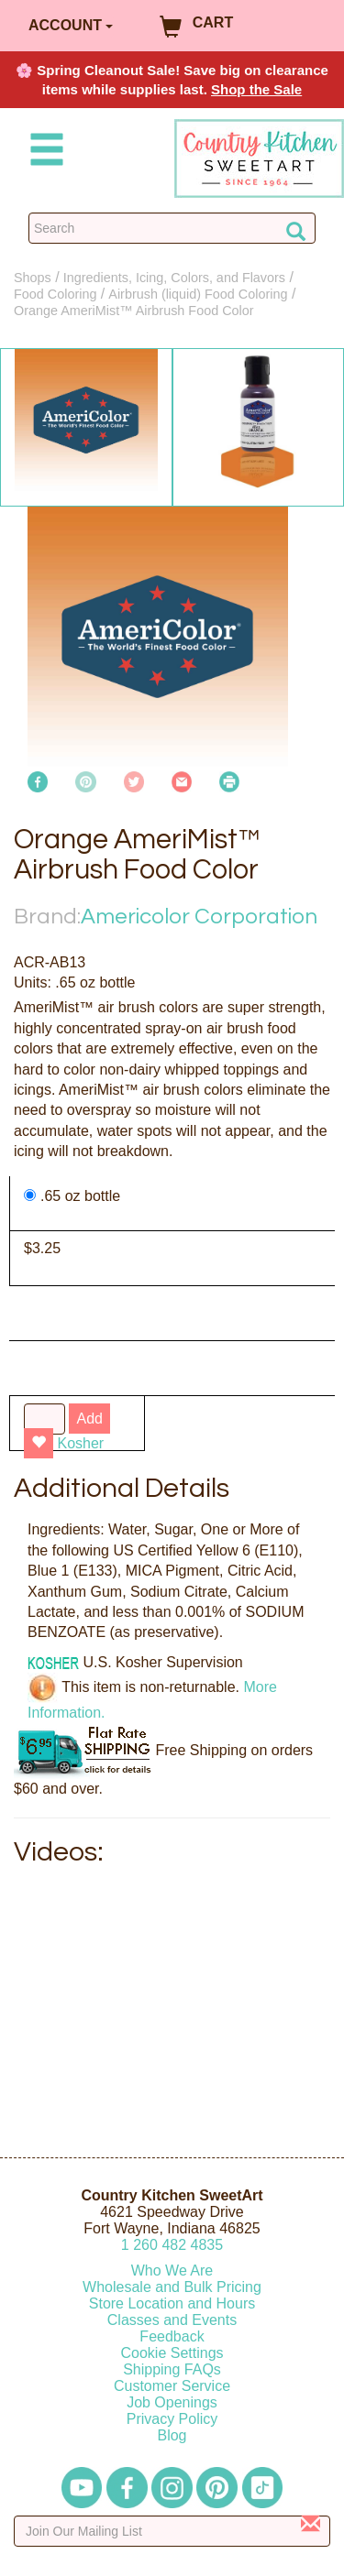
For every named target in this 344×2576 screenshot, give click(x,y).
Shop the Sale (256, 89)
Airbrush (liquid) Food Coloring (197, 294)
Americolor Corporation (199, 916)
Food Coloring (55, 294)
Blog (171, 2435)
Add (89, 1418)
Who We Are (172, 2270)
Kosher (80, 1443)
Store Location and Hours (172, 2303)
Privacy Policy (172, 2419)
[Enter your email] (172, 2531)
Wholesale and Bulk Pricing (172, 2287)
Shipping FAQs (172, 2369)
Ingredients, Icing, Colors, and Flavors (174, 277)
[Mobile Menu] (43, 152)
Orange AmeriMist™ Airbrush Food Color (134, 310)
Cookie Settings (171, 2353)
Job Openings (172, 2402)
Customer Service (172, 2386)
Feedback (171, 2336)
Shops (32, 277)
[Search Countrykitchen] (172, 228)
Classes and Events (172, 2320)
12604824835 (172, 2245)
